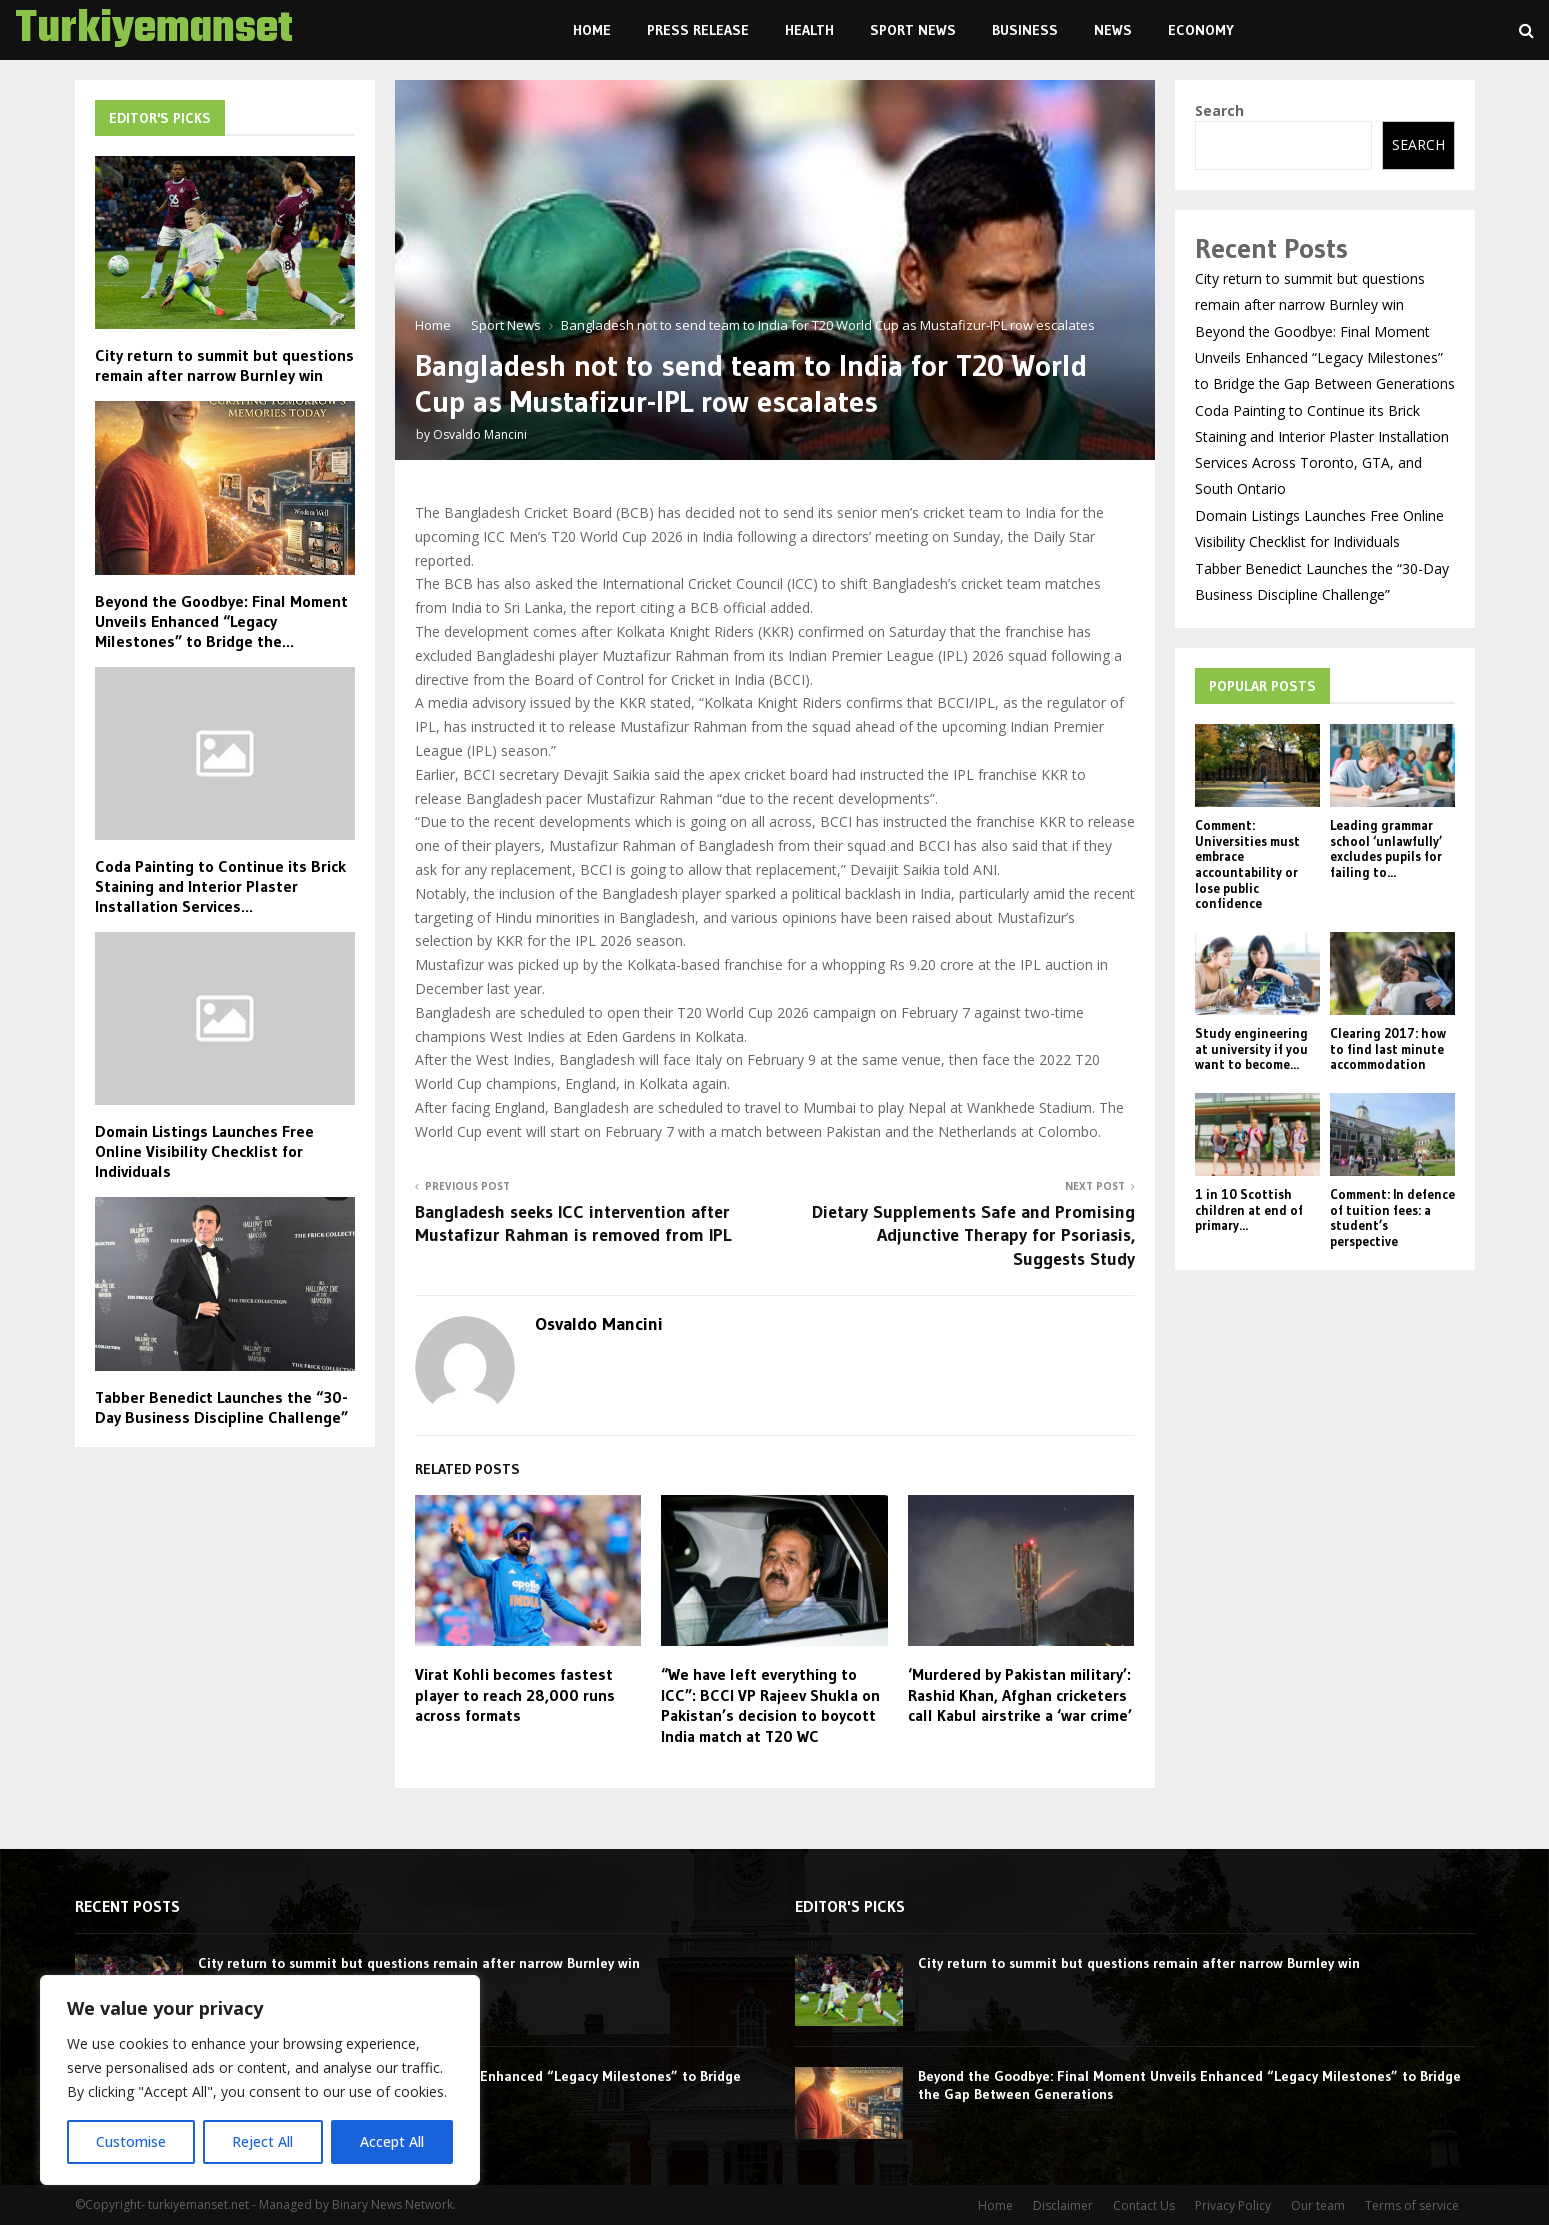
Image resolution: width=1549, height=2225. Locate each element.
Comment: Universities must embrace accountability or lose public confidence (1247, 864)
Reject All (262, 2141)
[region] (260, 2080)
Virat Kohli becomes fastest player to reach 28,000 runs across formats (515, 1695)
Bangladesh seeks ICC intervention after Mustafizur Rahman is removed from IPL (573, 1224)
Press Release (698, 30)
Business (1025, 30)
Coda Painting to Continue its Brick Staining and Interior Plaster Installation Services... (220, 886)
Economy (1201, 30)
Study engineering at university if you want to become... (1251, 1048)
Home (592, 30)
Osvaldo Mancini (480, 434)
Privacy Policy (1233, 2205)
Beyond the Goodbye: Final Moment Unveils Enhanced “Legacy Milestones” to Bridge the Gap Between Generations (1325, 357)
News (1113, 30)
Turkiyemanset (154, 30)
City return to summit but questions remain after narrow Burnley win (224, 365)
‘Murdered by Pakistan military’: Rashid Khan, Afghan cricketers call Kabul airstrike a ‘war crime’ (1020, 1695)
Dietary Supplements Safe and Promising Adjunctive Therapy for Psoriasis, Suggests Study (973, 1236)
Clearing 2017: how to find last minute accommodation (1388, 1048)
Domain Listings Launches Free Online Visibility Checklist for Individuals (204, 1151)
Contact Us (1144, 2205)
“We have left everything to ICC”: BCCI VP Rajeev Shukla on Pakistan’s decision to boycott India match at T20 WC (770, 1705)
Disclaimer (1063, 2205)
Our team (1318, 2205)
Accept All (392, 2141)
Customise (131, 2141)
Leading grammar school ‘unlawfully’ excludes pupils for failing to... (1386, 848)
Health (809, 30)
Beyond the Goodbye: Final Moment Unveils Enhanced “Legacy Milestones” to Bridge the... (221, 621)
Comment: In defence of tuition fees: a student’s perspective (1392, 1217)
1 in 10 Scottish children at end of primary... (1249, 1209)
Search (1219, 110)
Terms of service (1412, 2205)
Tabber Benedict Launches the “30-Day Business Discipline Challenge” (221, 1407)
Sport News (913, 30)
